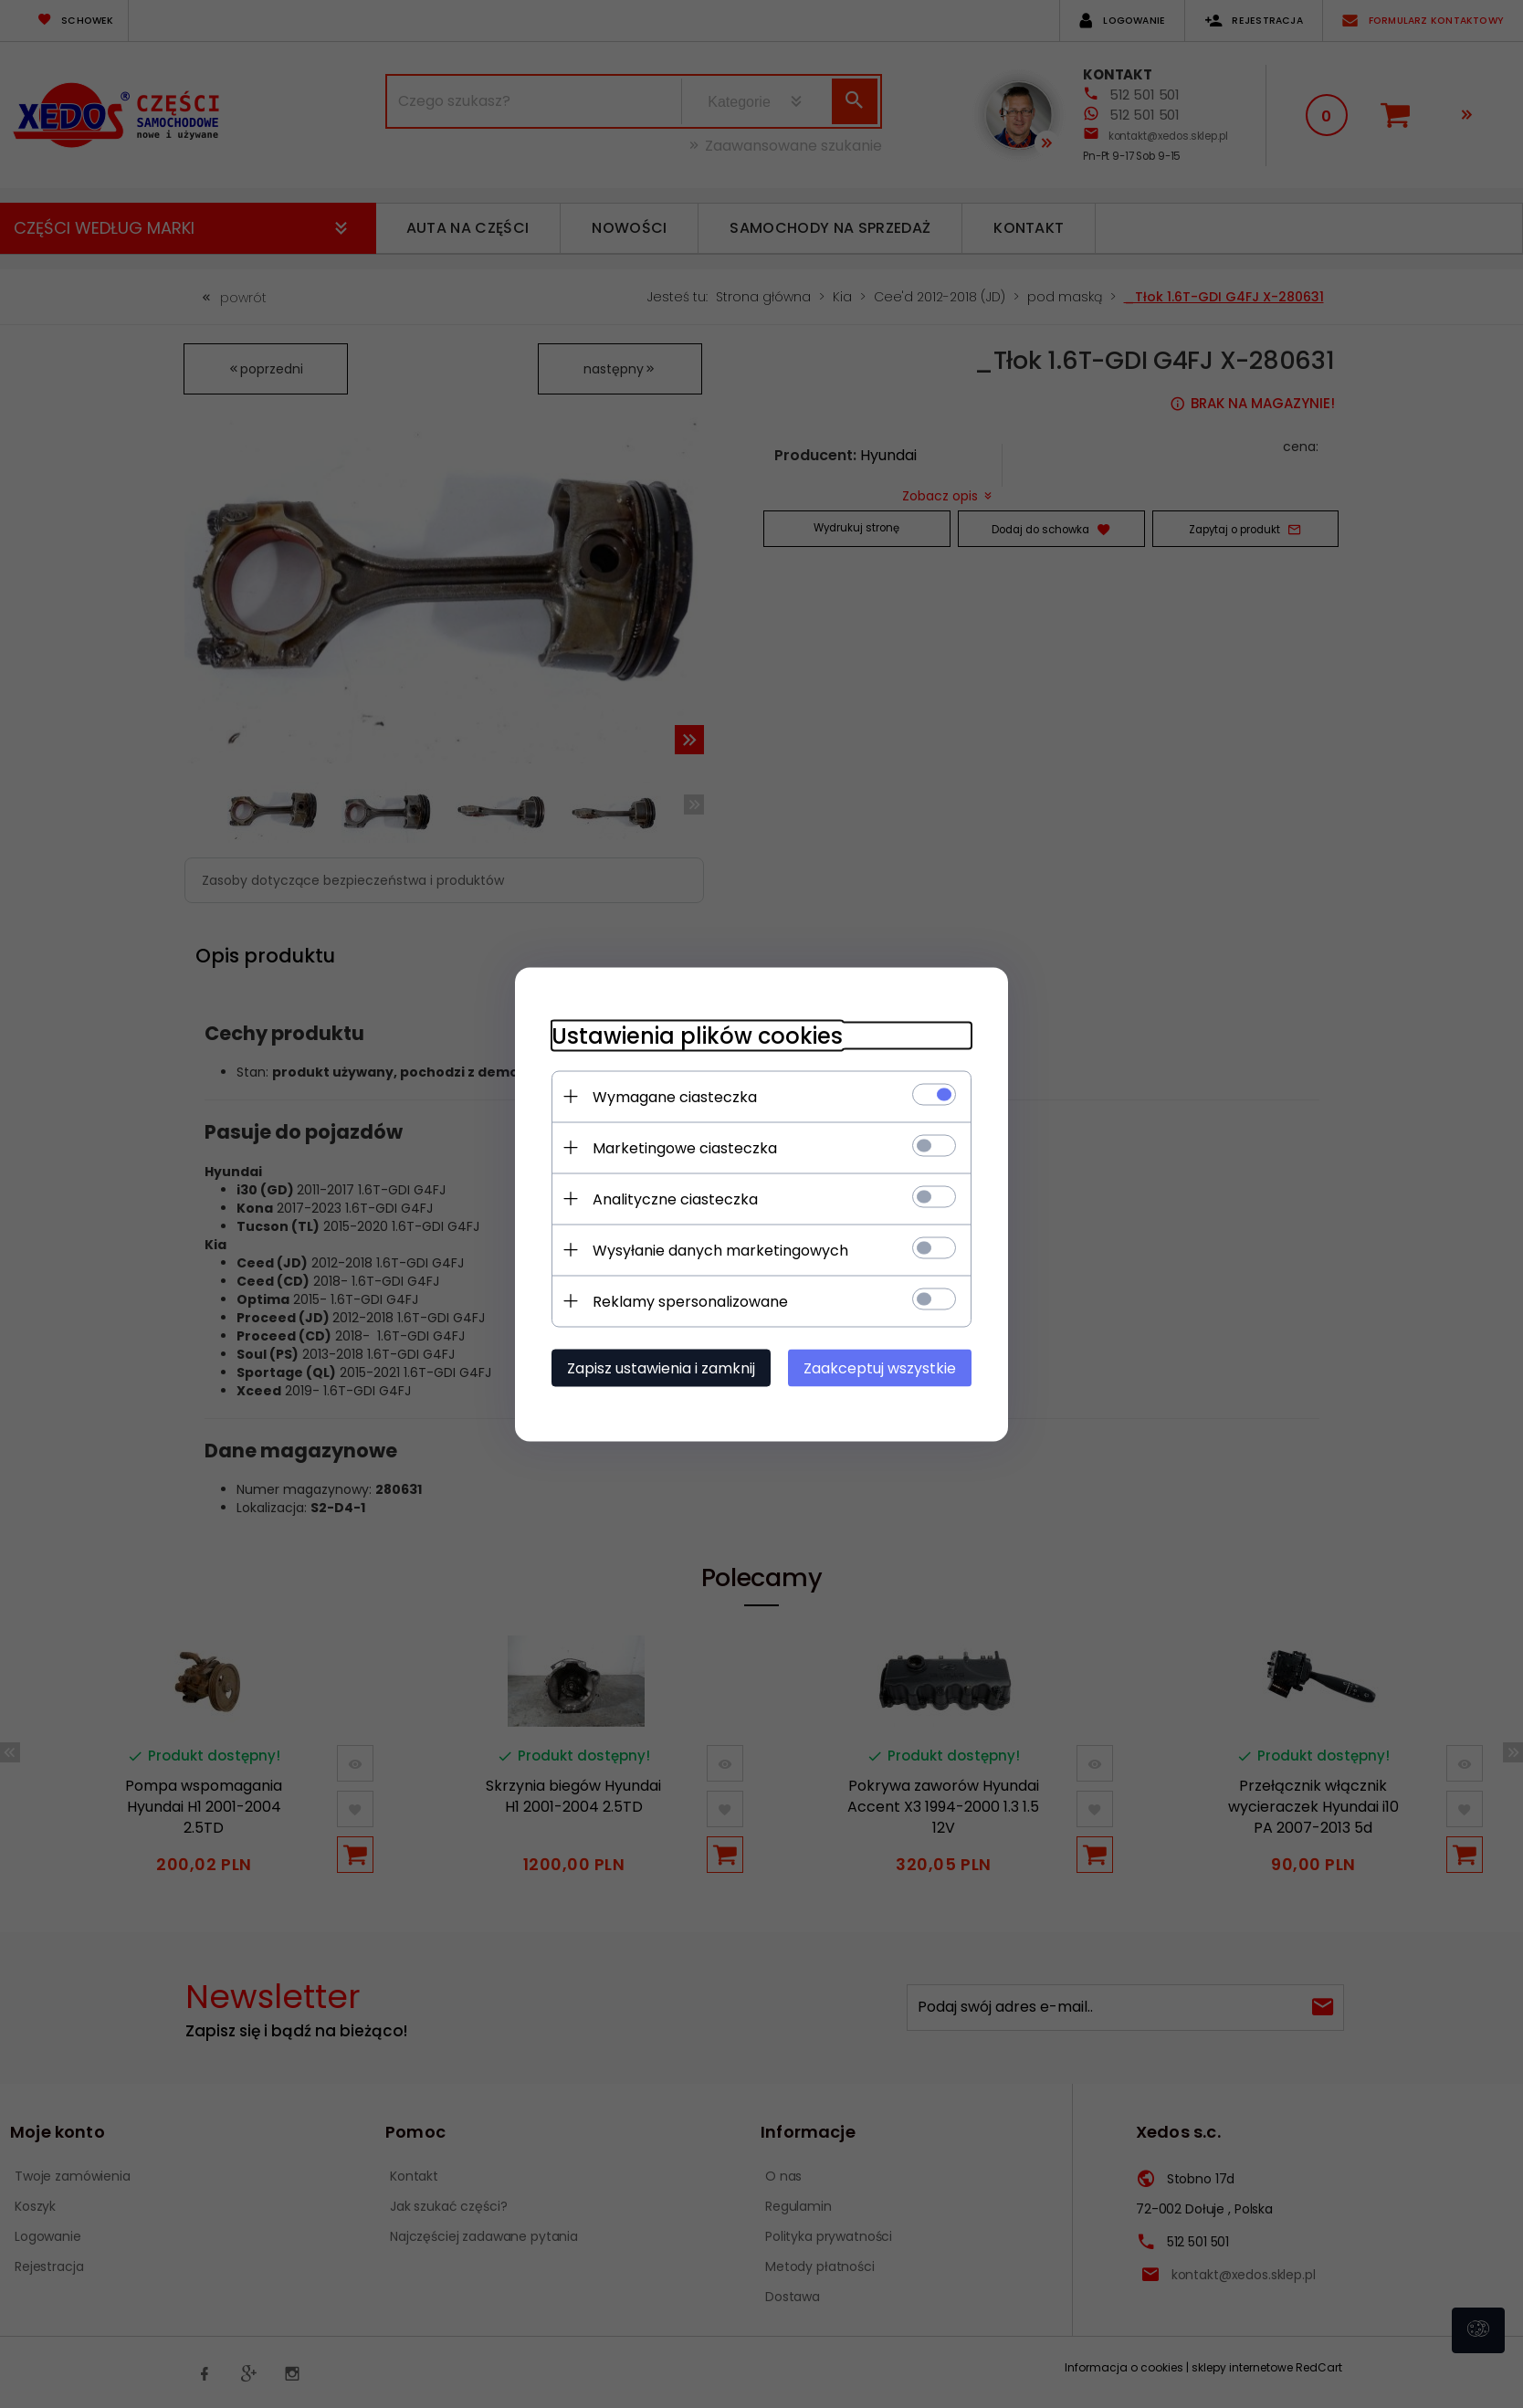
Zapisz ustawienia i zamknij (661, 1367)
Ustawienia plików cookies (697, 1035)
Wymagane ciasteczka (675, 1096)
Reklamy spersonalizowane (690, 1300)
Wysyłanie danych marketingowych (720, 1249)
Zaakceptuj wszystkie (880, 1367)
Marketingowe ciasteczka (685, 1147)
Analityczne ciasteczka (675, 1198)
